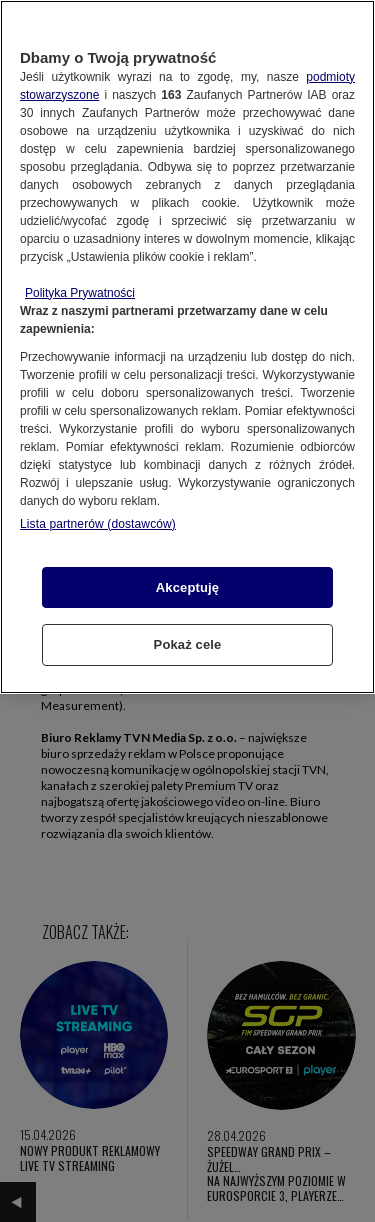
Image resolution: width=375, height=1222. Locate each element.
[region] (187, 347)
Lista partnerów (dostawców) (98, 524)
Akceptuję (187, 587)
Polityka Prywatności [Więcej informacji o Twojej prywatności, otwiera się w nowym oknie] (80, 293)
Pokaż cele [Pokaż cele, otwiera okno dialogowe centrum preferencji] (188, 644)
